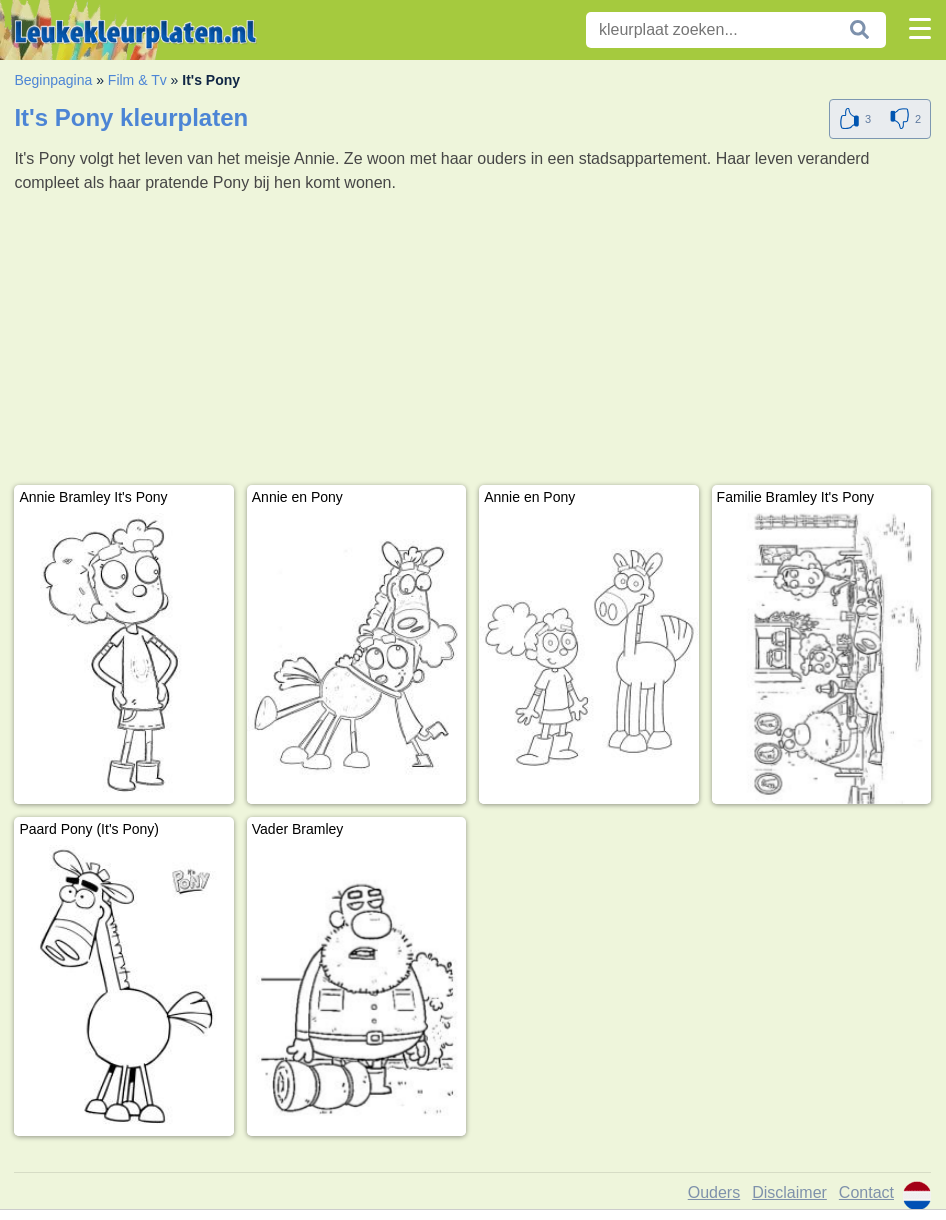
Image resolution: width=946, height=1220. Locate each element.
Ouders (714, 1192)
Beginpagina (53, 80)
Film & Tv (137, 80)
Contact (866, 1192)
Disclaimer (789, 1192)
